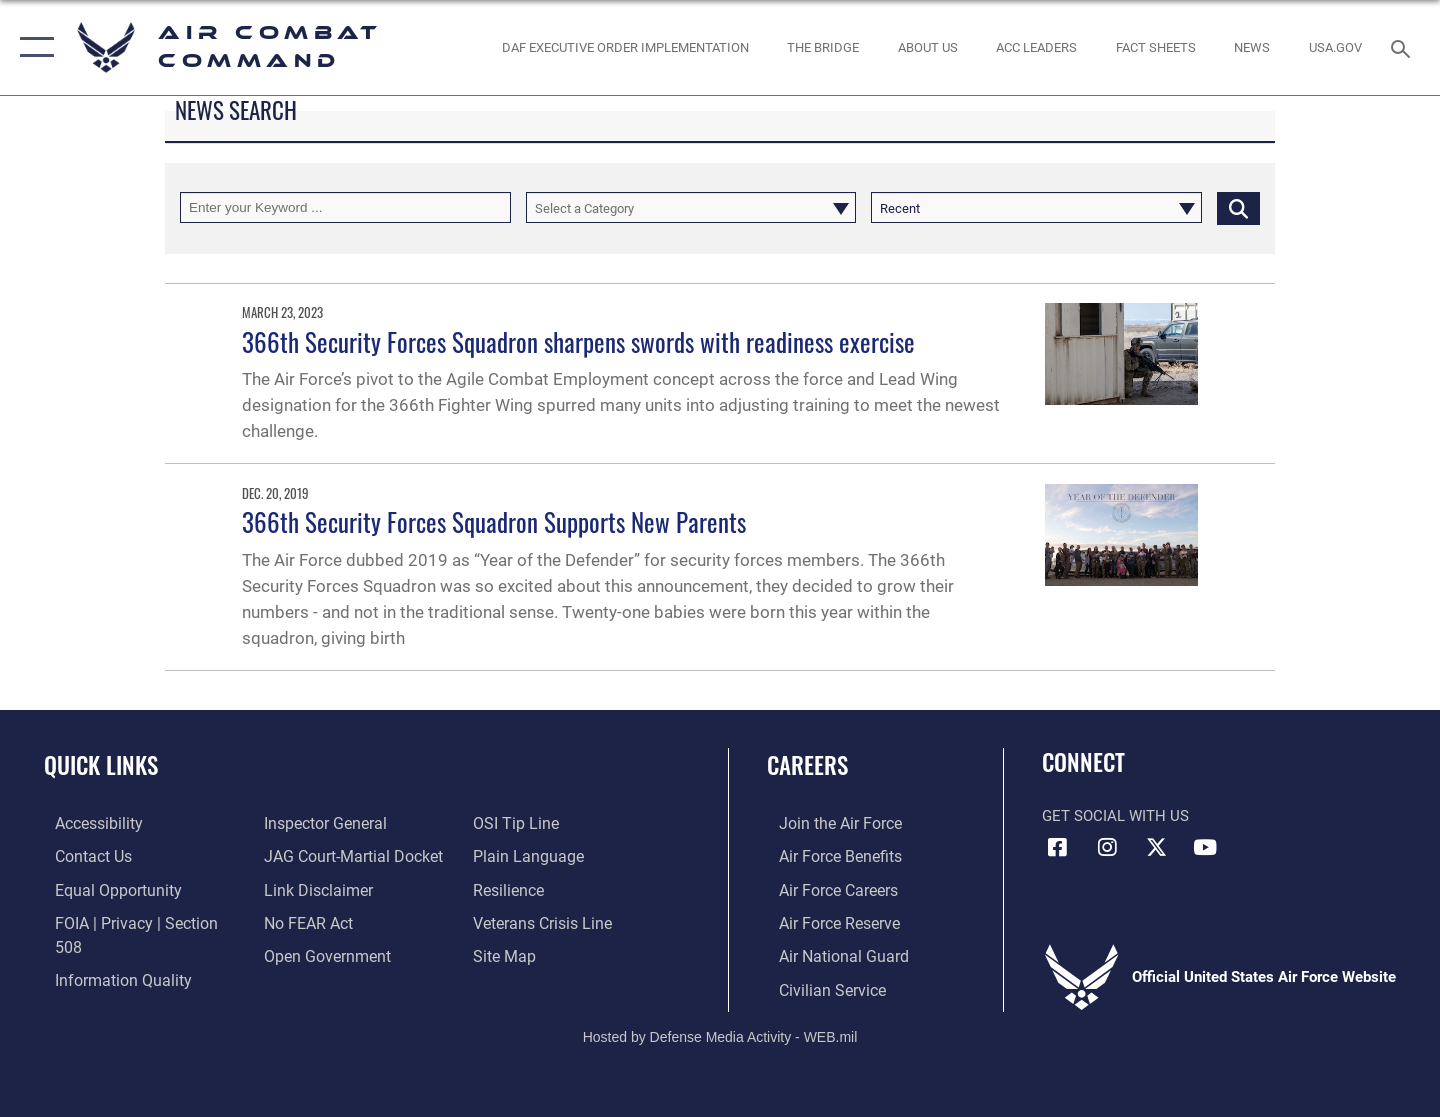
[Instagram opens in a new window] (1107, 848)
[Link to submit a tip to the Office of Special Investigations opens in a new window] (517, 823)
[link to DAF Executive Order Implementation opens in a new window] (625, 47)
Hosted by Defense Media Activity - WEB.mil (720, 1033)
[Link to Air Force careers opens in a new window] (825, 888)
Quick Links (101, 765)
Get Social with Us (1115, 816)
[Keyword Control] (345, 207)
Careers (807, 765)
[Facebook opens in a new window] (1057, 848)
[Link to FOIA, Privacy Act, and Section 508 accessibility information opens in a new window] (135, 921)
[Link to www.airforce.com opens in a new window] (826, 823)
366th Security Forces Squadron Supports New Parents (494, 521)
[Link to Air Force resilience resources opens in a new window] (511, 888)
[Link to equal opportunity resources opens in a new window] (103, 888)
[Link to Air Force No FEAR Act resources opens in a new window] (304, 921)
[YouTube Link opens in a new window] (1205, 848)
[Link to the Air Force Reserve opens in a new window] (826, 921)
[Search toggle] (1403, 47)
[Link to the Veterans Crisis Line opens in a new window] (544, 921)
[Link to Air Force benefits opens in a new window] (826, 856)
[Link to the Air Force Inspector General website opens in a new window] (320, 823)
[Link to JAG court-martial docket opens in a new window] (347, 856)
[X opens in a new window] (1156, 848)
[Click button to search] (1238, 207)
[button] (32, 47)
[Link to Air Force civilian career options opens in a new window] (818, 987)
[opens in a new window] (1336, 47)
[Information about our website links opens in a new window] (313, 888)
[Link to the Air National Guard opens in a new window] (828, 954)
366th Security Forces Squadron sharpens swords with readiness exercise (578, 341)
